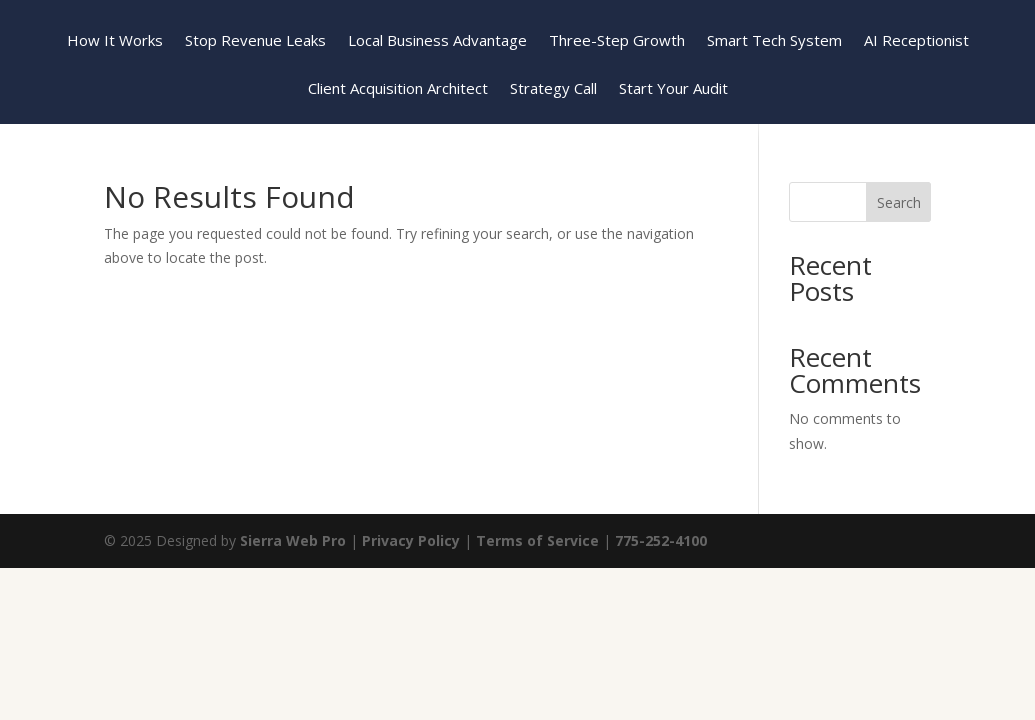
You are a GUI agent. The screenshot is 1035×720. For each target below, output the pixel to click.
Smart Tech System (774, 41)
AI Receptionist (916, 41)
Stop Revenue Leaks (255, 41)
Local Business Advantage (437, 41)
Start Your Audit (673, 89)
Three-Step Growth (617, 41)
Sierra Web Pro (293, 540)
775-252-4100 (661, 540)
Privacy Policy (411, 540)
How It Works (115, 41)
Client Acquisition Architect (398, 89)
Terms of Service (537, 540)
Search (899, 202)
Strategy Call (553, 89)
